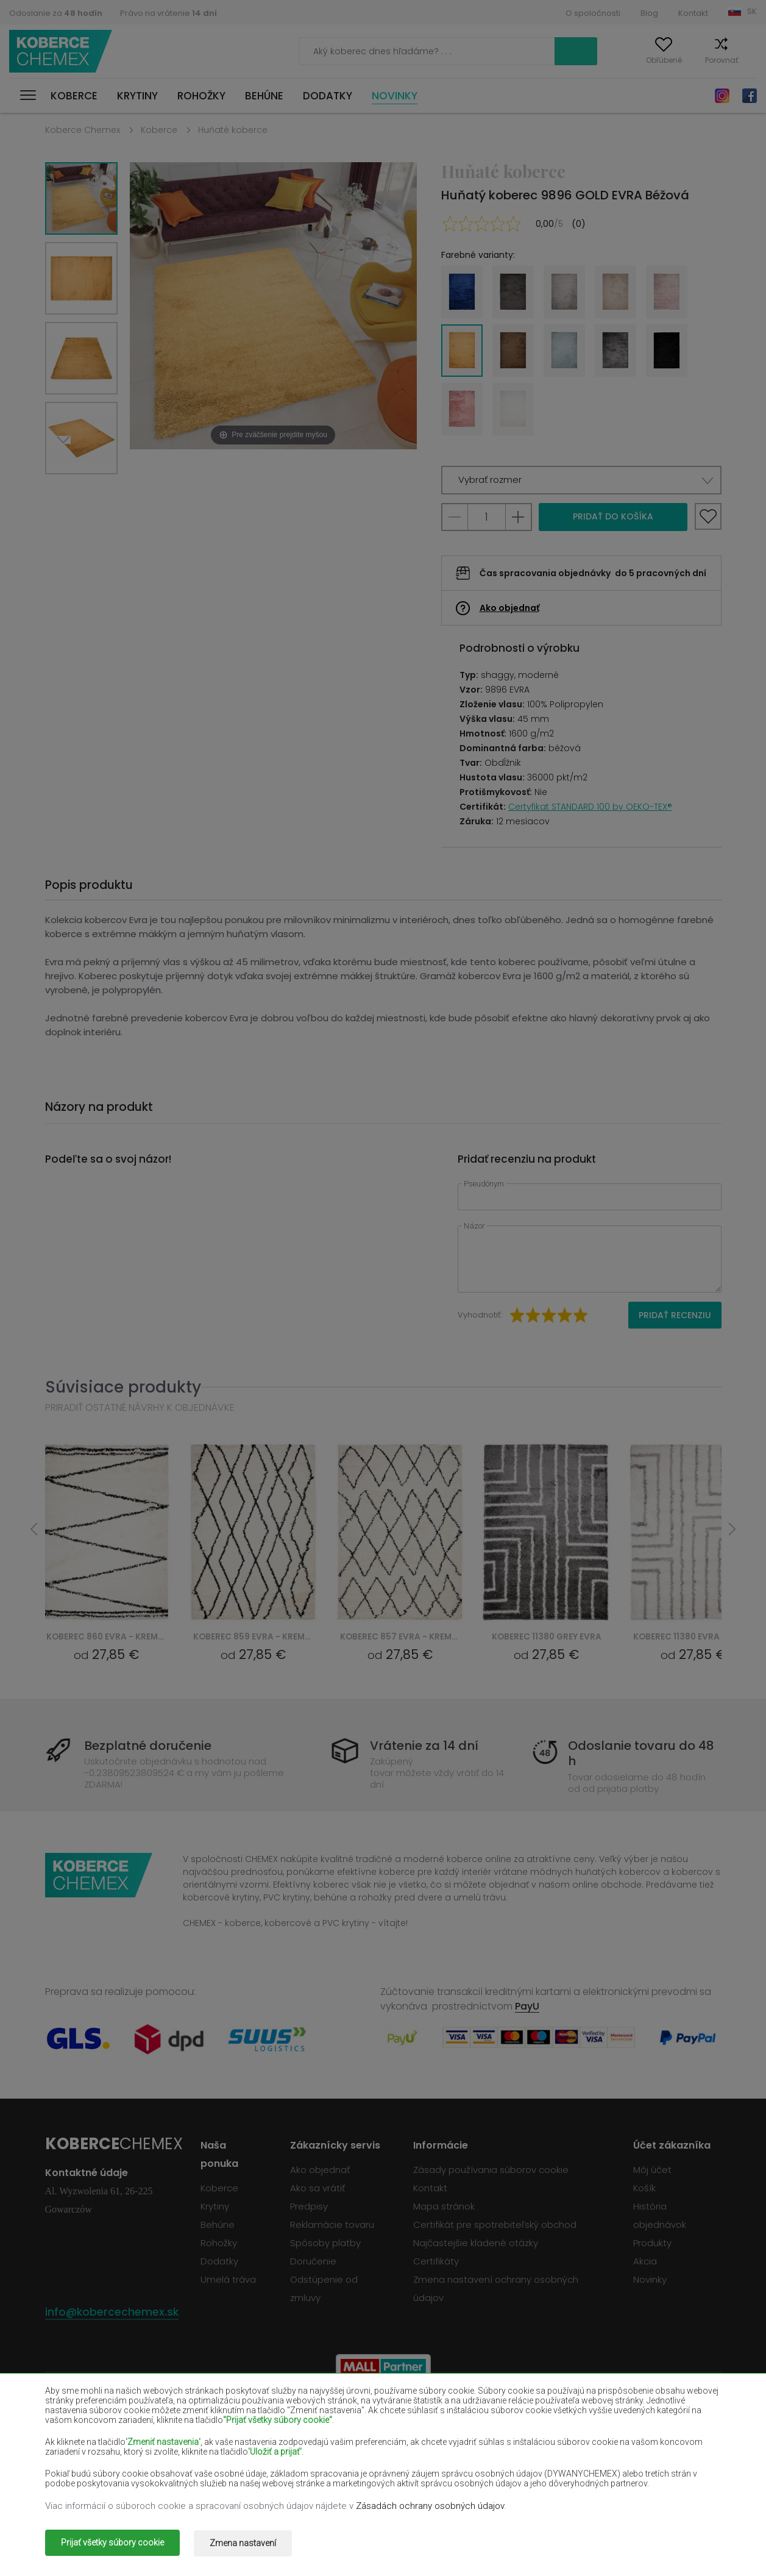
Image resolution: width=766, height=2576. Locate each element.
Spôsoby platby (325, 2242)
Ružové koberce (349, 2468)
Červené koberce (217, 2433)
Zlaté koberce (209, 2486)
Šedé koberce (480, 2468)
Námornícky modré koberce (510, 2433)
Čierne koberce (77, 2433)
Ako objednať (509, 608)
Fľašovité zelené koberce (639, 2415)
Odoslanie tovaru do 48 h (639, 1753)
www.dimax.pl (690, 2536)
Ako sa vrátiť (317, 2188)
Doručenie (313, 2261)
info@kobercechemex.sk (112, 2311)
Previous (95, 489)
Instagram (722, 95)
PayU (527, 2006)
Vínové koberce (484, 2415)
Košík (747, 60)
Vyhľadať (518, 51)
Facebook (749, 95)
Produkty (652, 2242)
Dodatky (327, 95)
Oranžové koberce (219, 2468)
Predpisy (309, 2206)
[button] (581, 480)
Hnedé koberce (348, 2415)
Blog (649, 13)
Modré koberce (77, 2468)
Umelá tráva (228, 2279)
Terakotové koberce (629, 2468)
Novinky (394, 95)
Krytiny (137, 95)
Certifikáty (436, 2261)
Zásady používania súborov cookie (491, 2169)
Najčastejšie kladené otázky (475, 2242)
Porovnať (698, 60)
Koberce (74, 95)
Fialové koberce (349, 2433)
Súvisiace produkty (123, 1386)
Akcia (645, 2261)
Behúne (264, 95)
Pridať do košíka (613, 516)
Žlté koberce (477, 2450)
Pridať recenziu (675, 1315)
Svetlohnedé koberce (631, 2433)
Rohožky (201, 95)
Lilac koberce (343, 2450)
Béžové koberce (78, 2415)
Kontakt (693, 13)
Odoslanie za (55, 13)
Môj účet (584, 60)
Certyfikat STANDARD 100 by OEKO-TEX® (590, 807)
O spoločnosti (593, 13)
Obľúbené (641, 60)
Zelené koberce (78, 2486)
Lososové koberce (83, 2450)
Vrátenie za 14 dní (423, 1746)
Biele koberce (208, 2415)
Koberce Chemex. (156, 2536)
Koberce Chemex (62, 51)
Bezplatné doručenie (151, 1746)
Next (67, 489)
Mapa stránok (444, 2206)
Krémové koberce (218, 2450)
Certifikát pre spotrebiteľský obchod (494, 2224)
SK (752, 11)
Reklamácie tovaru (332, 2224)
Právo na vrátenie (168, 13)
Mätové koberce (621, 2450)
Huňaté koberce (233, 130)
